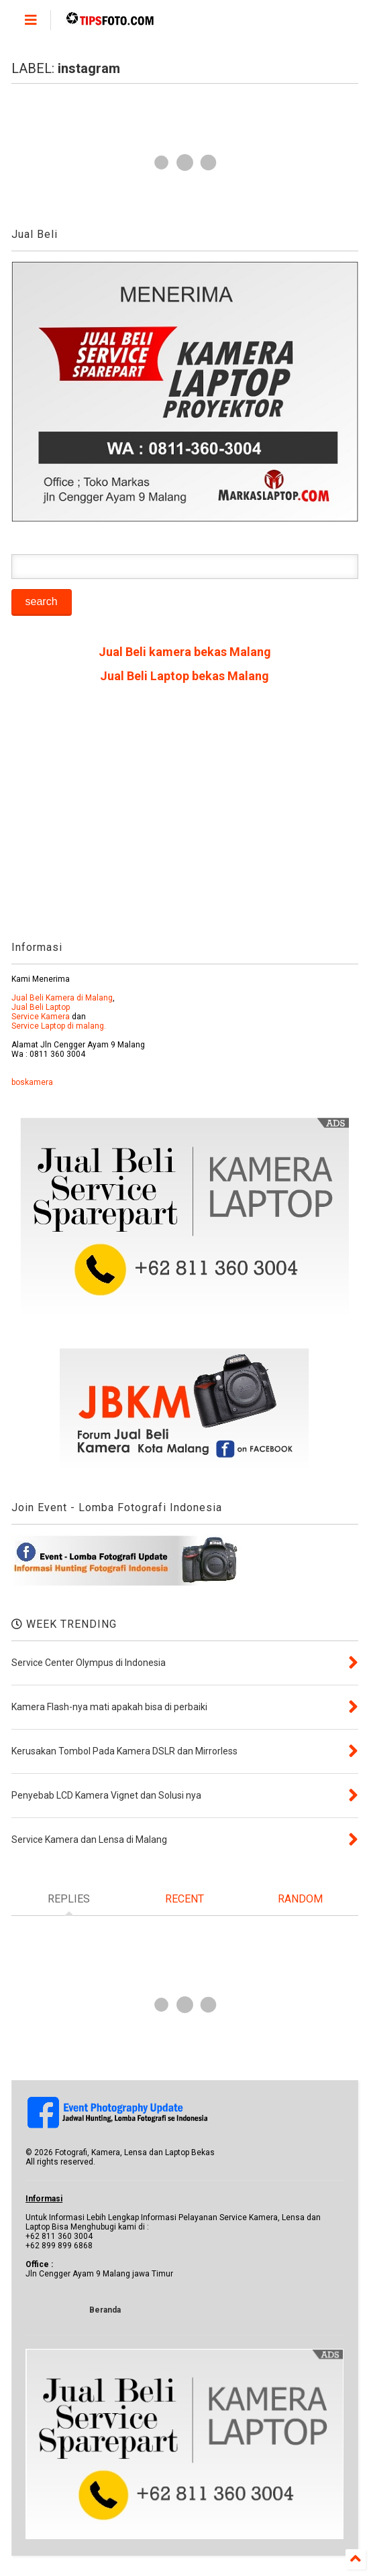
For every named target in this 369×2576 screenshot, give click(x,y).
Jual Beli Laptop (40, 1007)
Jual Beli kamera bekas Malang (185, 652)
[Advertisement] (185, 817)
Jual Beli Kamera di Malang (62, 998)
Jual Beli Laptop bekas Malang (184, 676)
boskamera (32, 1082)
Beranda (105, 2310)
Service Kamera (40, 1016)
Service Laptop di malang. (58, 1026)
